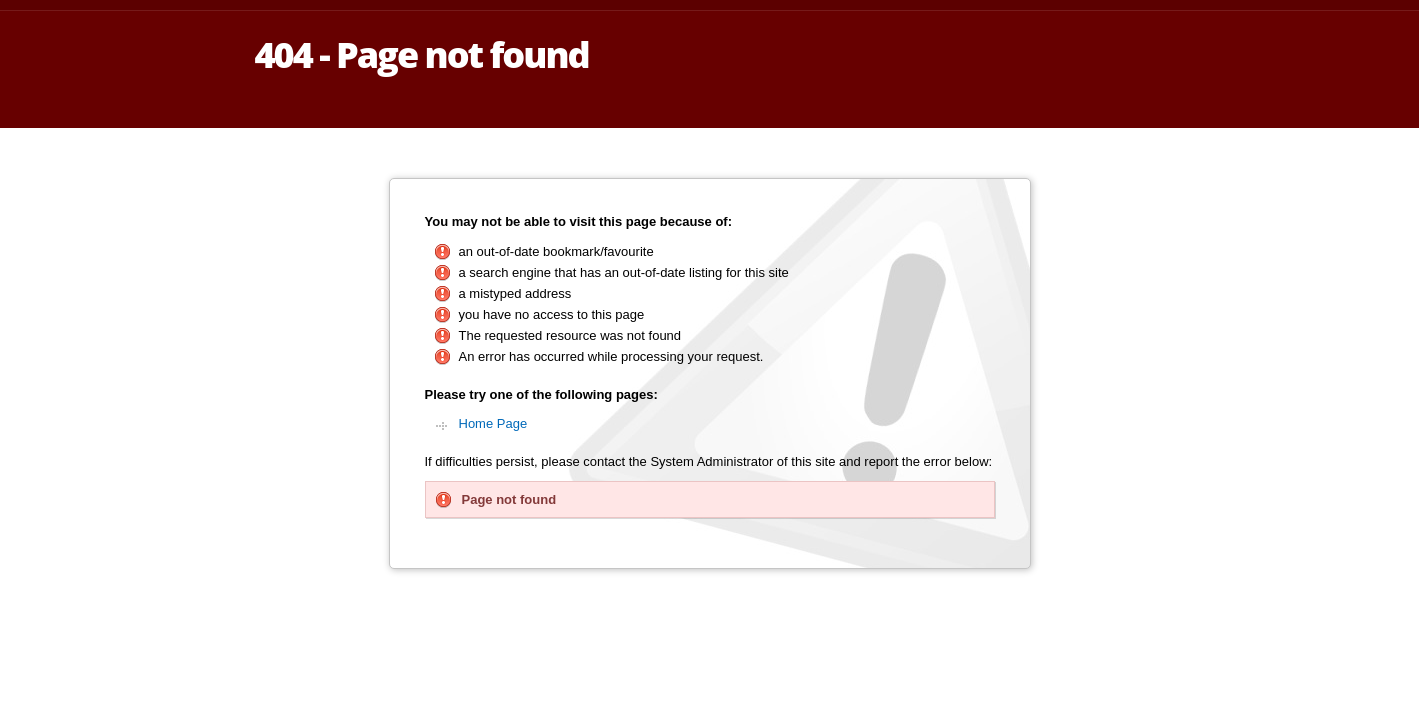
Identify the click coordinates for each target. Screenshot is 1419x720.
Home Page (493, 423)
